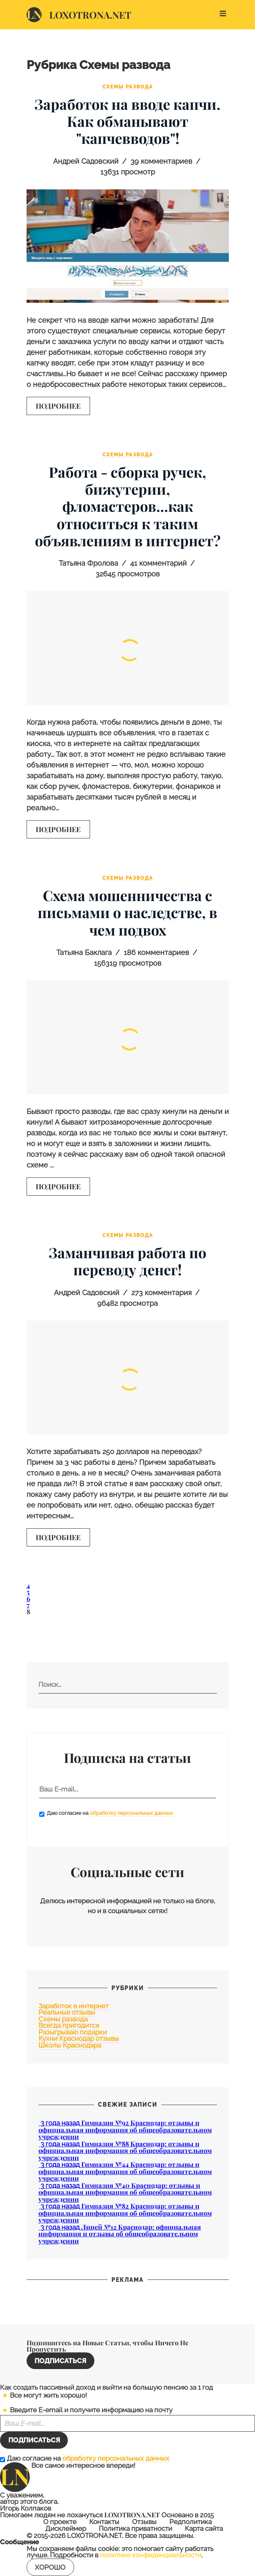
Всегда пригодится (68, 2025)
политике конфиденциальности (150, 2555)
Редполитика (190, 2522)
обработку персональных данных (131, 1813)
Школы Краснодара (69, 2045)
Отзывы (144, 2522)
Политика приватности (135, 2528)
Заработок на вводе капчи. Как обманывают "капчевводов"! (127, 120)
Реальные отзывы (66, 2012)
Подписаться (60, 2361)
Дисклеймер (65, 2528)
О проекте (60, 2522)
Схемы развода (127, 87)
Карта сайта (204, 2528)
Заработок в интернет (73, 2006)
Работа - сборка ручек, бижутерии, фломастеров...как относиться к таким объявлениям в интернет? (127, 506)
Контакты (104, 2522)
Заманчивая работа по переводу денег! (127, 1261)
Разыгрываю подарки (72, 2032)
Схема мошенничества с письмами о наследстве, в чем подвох (127, 912)
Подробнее (58, 406)
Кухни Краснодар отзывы (78, 2038)
